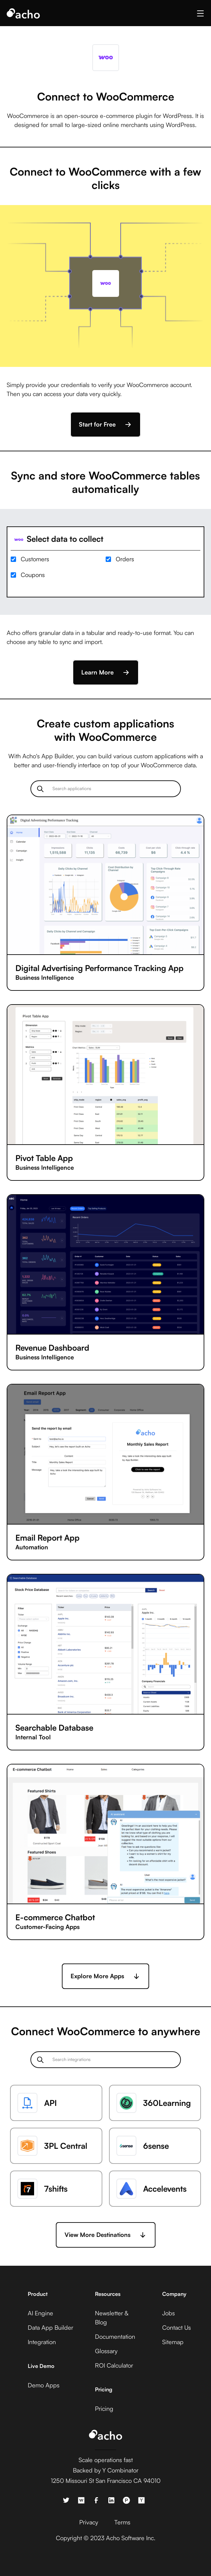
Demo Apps (44, 2385)
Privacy (88, 2522)
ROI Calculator (114, 2365)
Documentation (115, 2336)
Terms (122, 2522)
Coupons (33, 574)
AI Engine (40, 2313)
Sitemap (173, 2341)
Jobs (168, 2313)
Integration (42, 2341)
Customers (35, 559)
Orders (125, 559)
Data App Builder (50, 2327)
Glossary (106, 2351)
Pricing (104, 2408)
